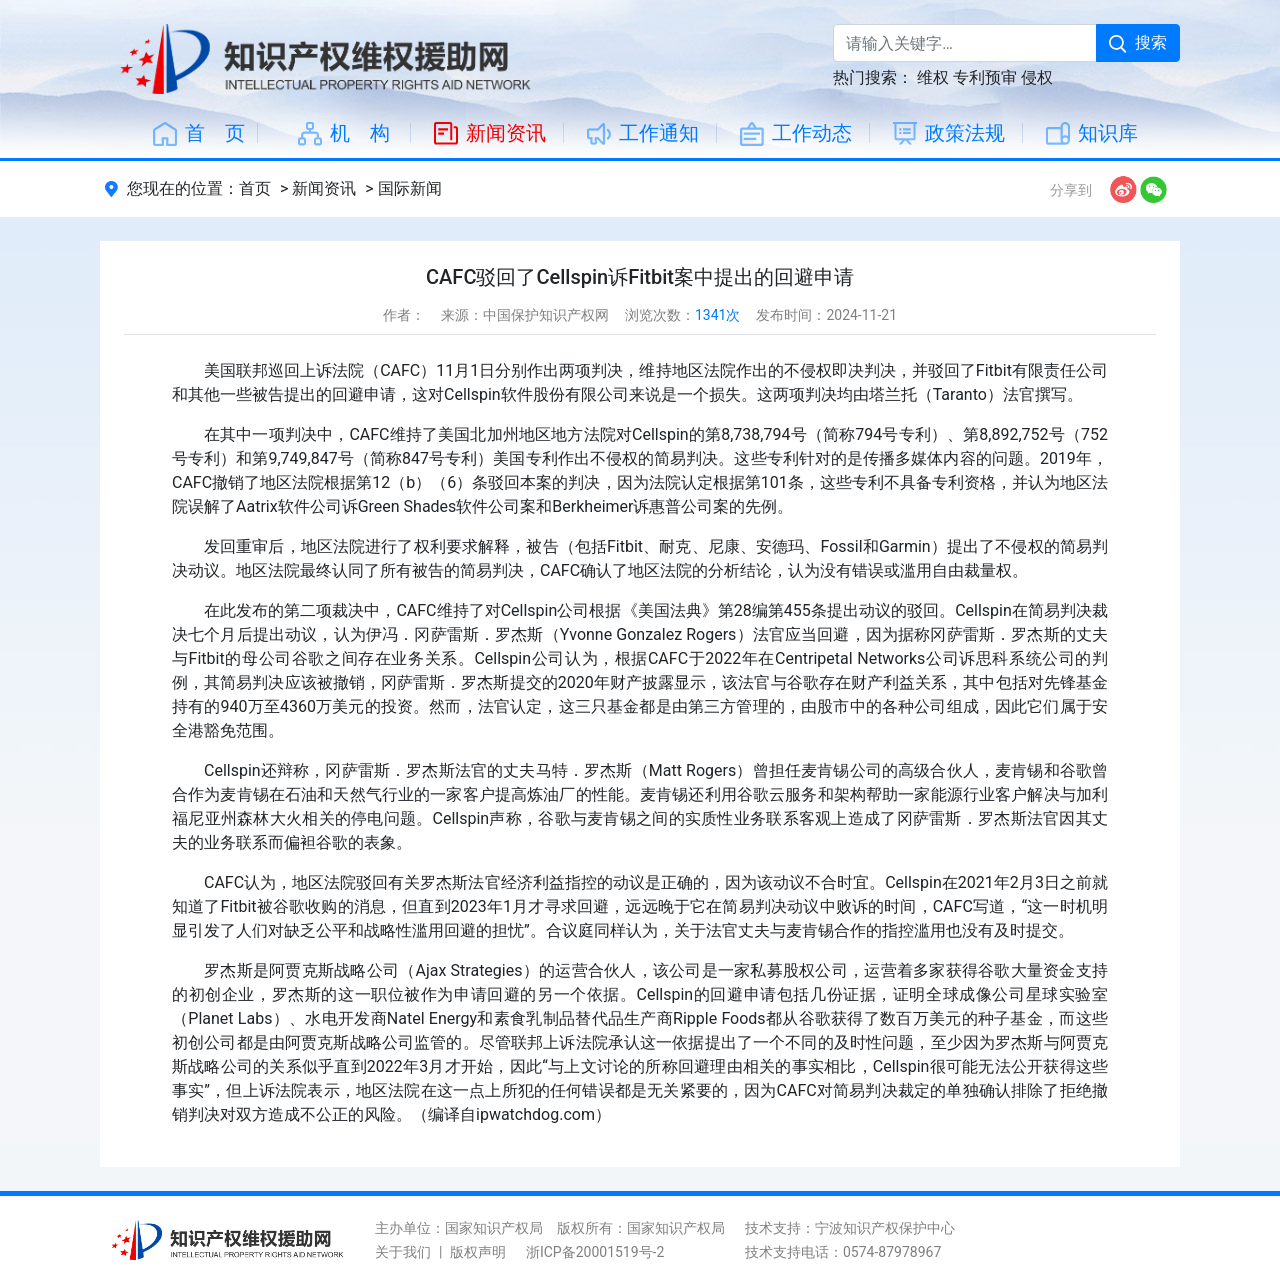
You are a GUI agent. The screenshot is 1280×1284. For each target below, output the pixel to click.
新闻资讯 (324, 188)
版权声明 (478, 1252)
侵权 (1037, 77)
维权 (933, 77)
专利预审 (985, 77)
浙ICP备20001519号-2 (595, 1252)
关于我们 (403, 1252)
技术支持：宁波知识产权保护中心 (850, 1228)
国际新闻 (410, 188)
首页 (255, 188)
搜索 (1138, 42)
